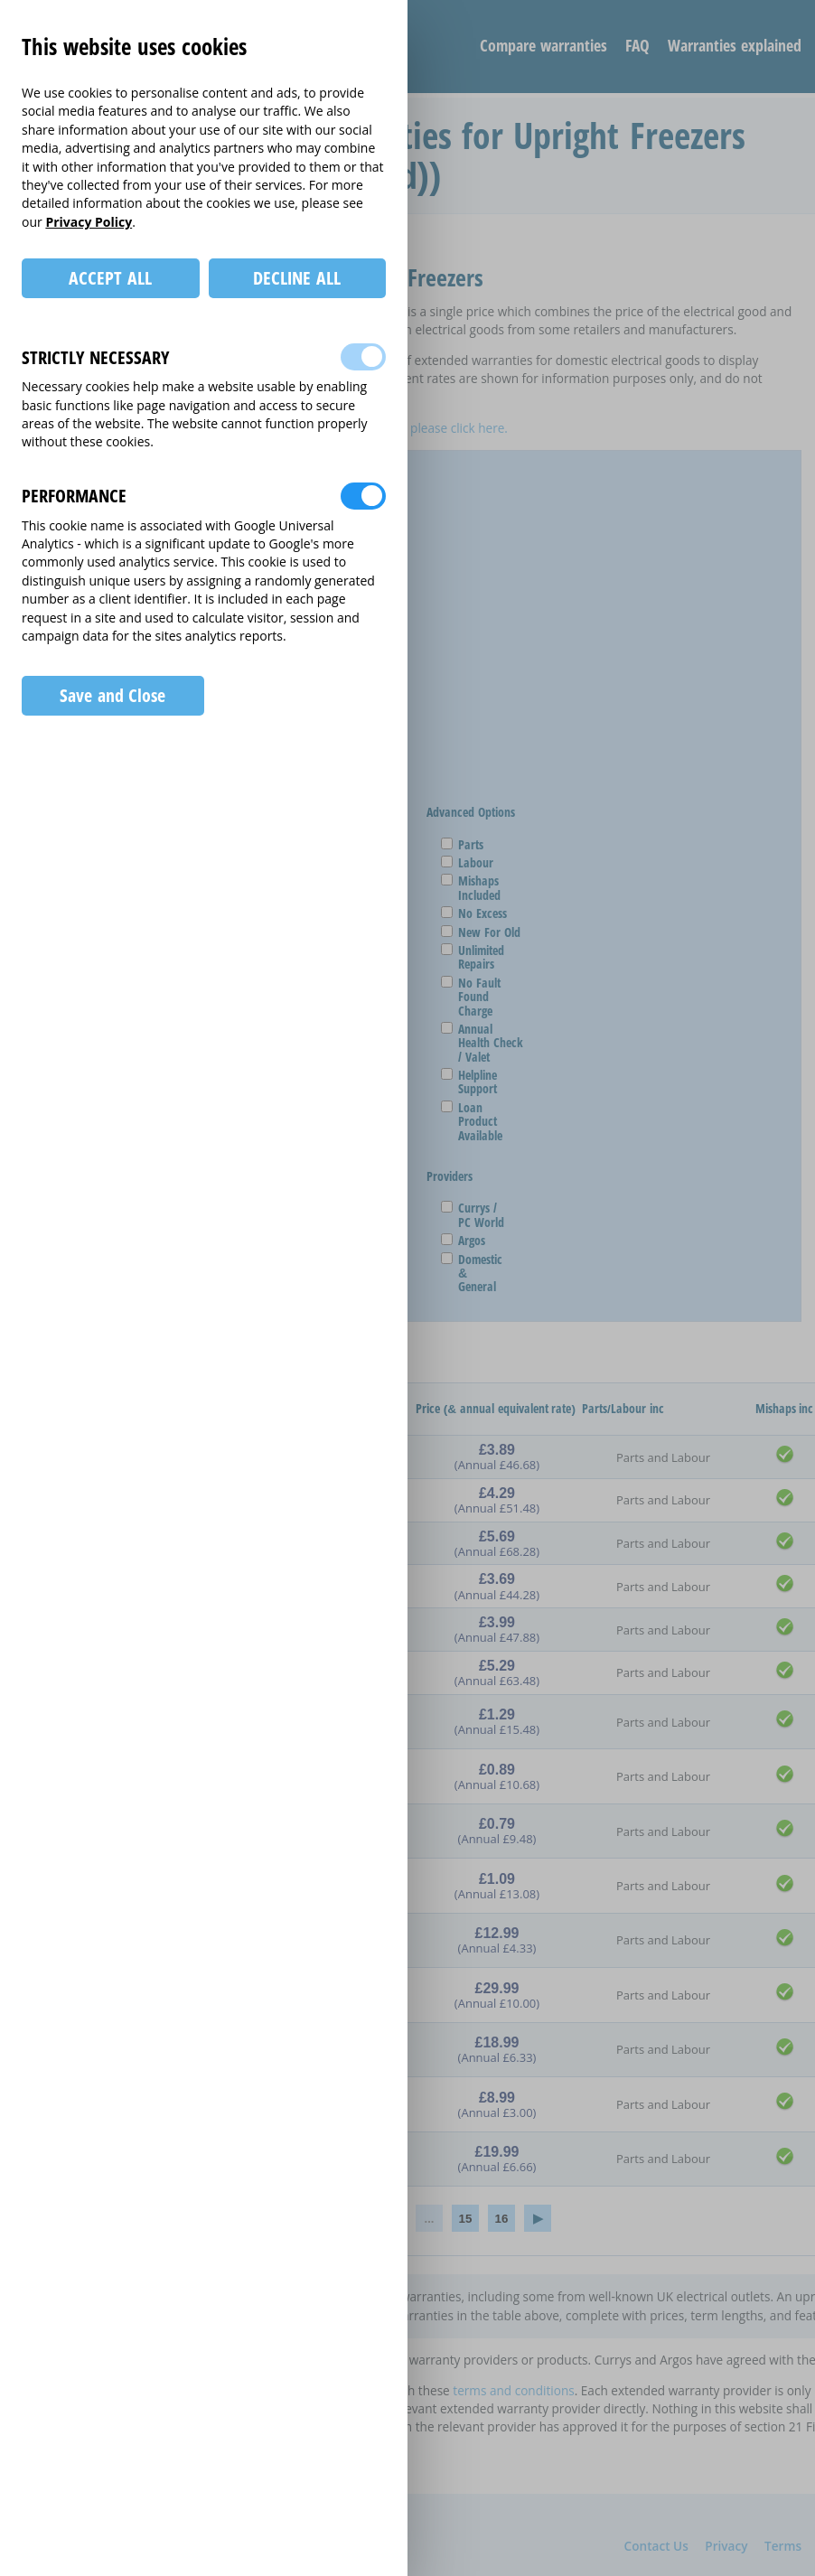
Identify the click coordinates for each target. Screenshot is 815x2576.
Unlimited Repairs (474, 957)
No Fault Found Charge (473, 996)
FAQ (637, 45)
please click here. (459, 427)
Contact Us (656, 2545)
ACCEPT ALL (110, 278)
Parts (464, 844)
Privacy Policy (88, 221)
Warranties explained (734, 45)
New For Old (482, 932)
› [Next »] (537, 2218)
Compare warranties (543, 45)
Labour (469, 862)
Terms (782, 2545)
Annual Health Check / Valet (484, 1042)
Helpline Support (471, 1082)
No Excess (476, 913)
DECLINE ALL (297, 278)
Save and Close (112, 695)
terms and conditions (513, 2390)
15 (466, 2218)
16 (502, 2218)
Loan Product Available (473, 1121)
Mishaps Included (473, 888)
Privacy (726, 2545)
